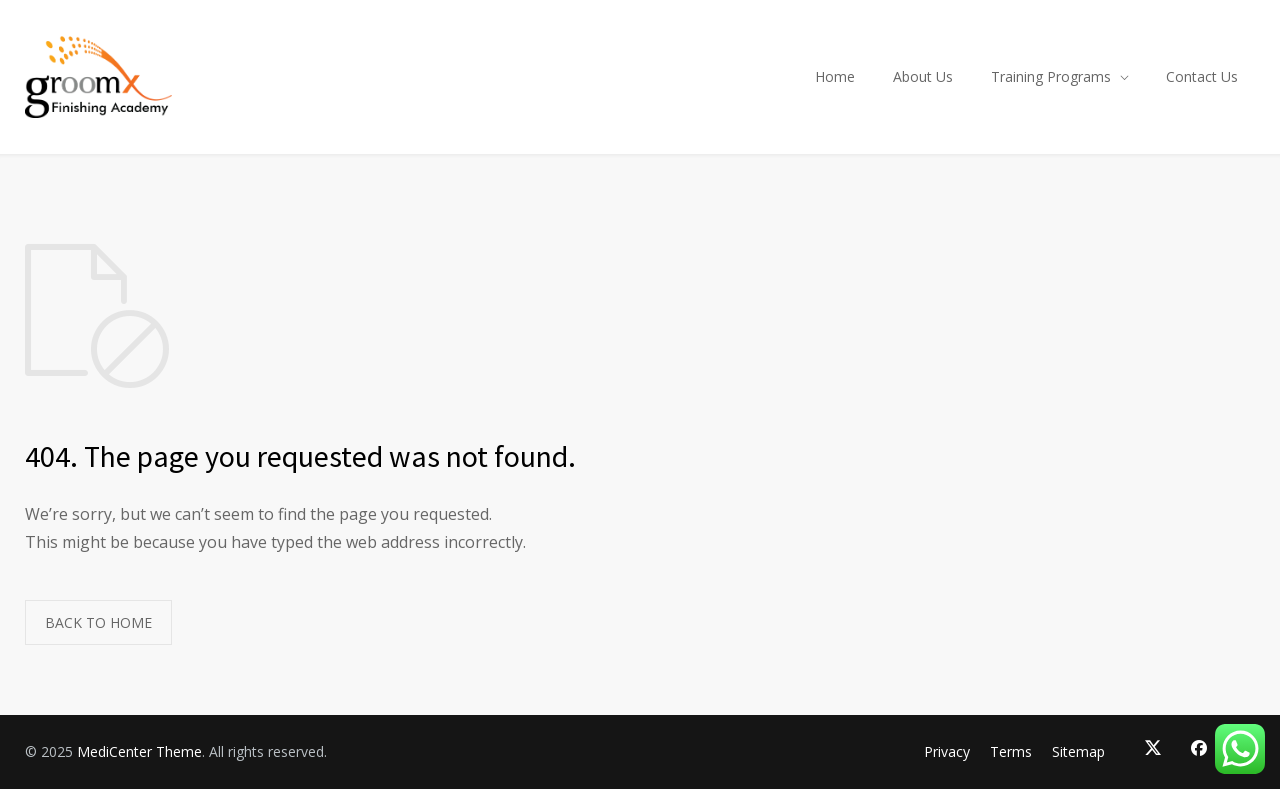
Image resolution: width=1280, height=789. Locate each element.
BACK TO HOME (98, 622)
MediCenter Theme (139, 751)
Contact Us (1202, 76)
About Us (923, 76)
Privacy (947, 751)
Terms (1011, 751)
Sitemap (1078, 751)
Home (835, 76)
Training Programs (1051, 76)
